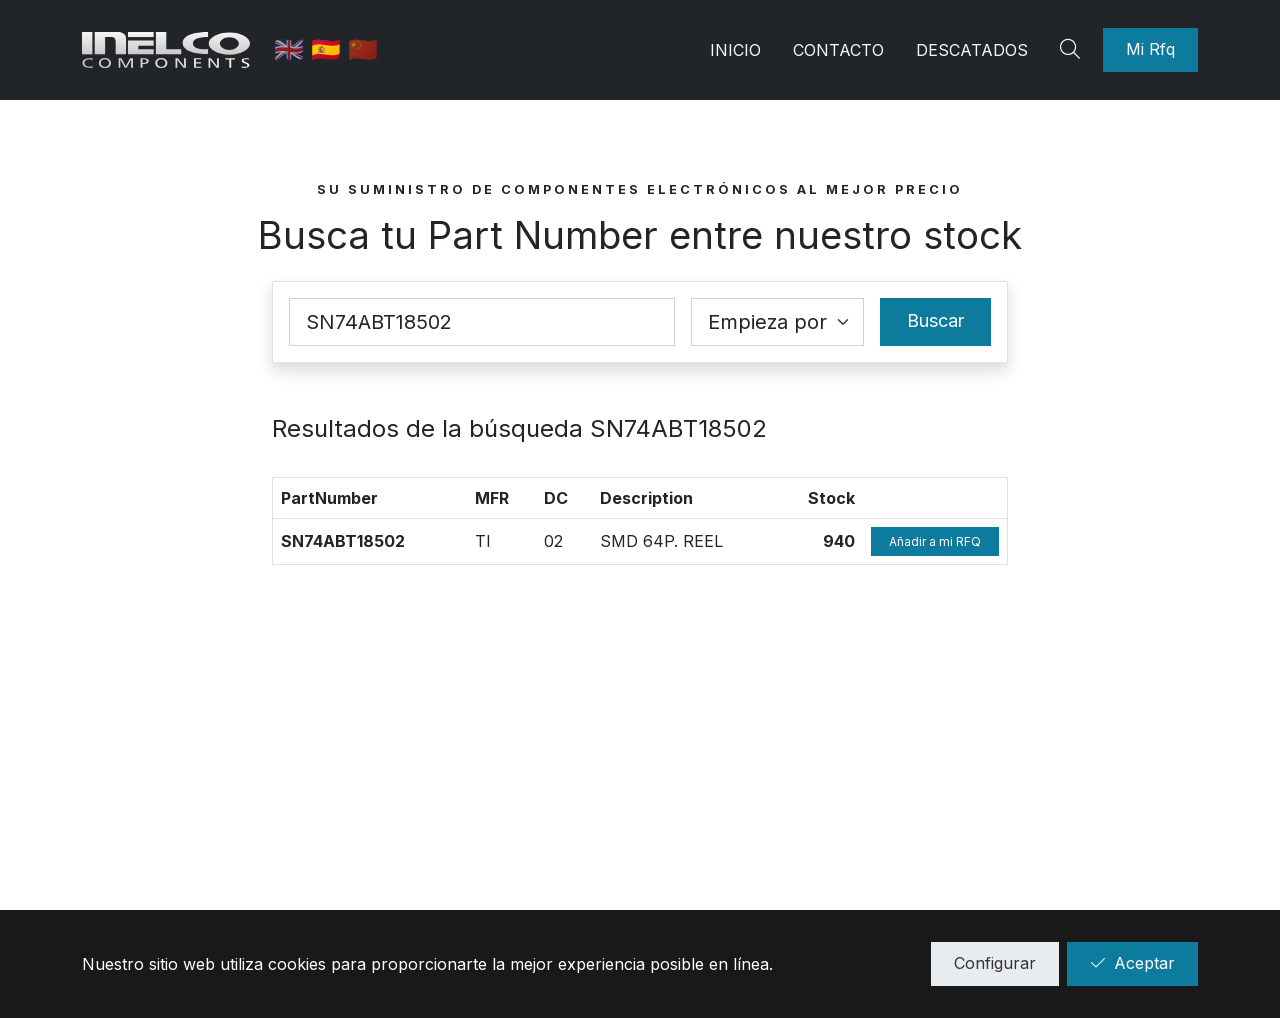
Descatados (972, 50)
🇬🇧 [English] (294, 49)
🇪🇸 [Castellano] (331, 49)
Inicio (735, 50)
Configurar (995, 963)
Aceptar (1132, 963)
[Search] (1073, 50)
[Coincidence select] (777, 322)
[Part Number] (482, 322)
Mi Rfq (1150, 49)
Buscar (935, 320)
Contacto (838, 50)
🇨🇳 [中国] (365, 49)
